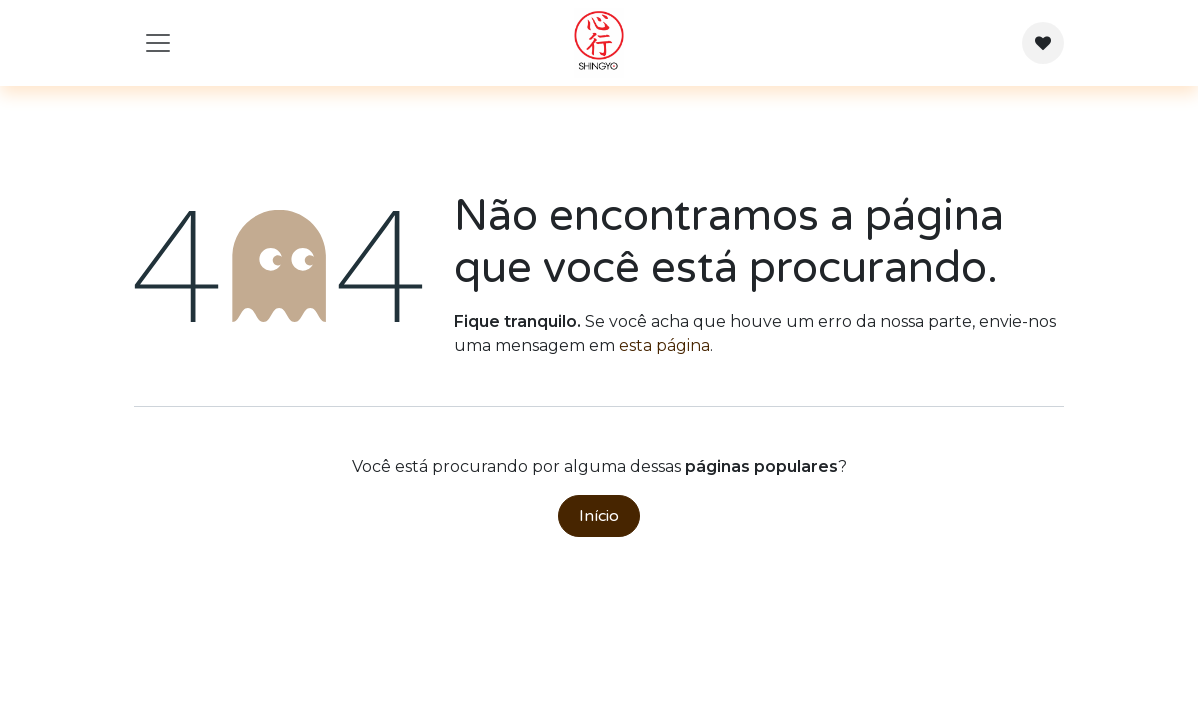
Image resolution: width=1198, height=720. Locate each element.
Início (599, 516)
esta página (664, 345)
